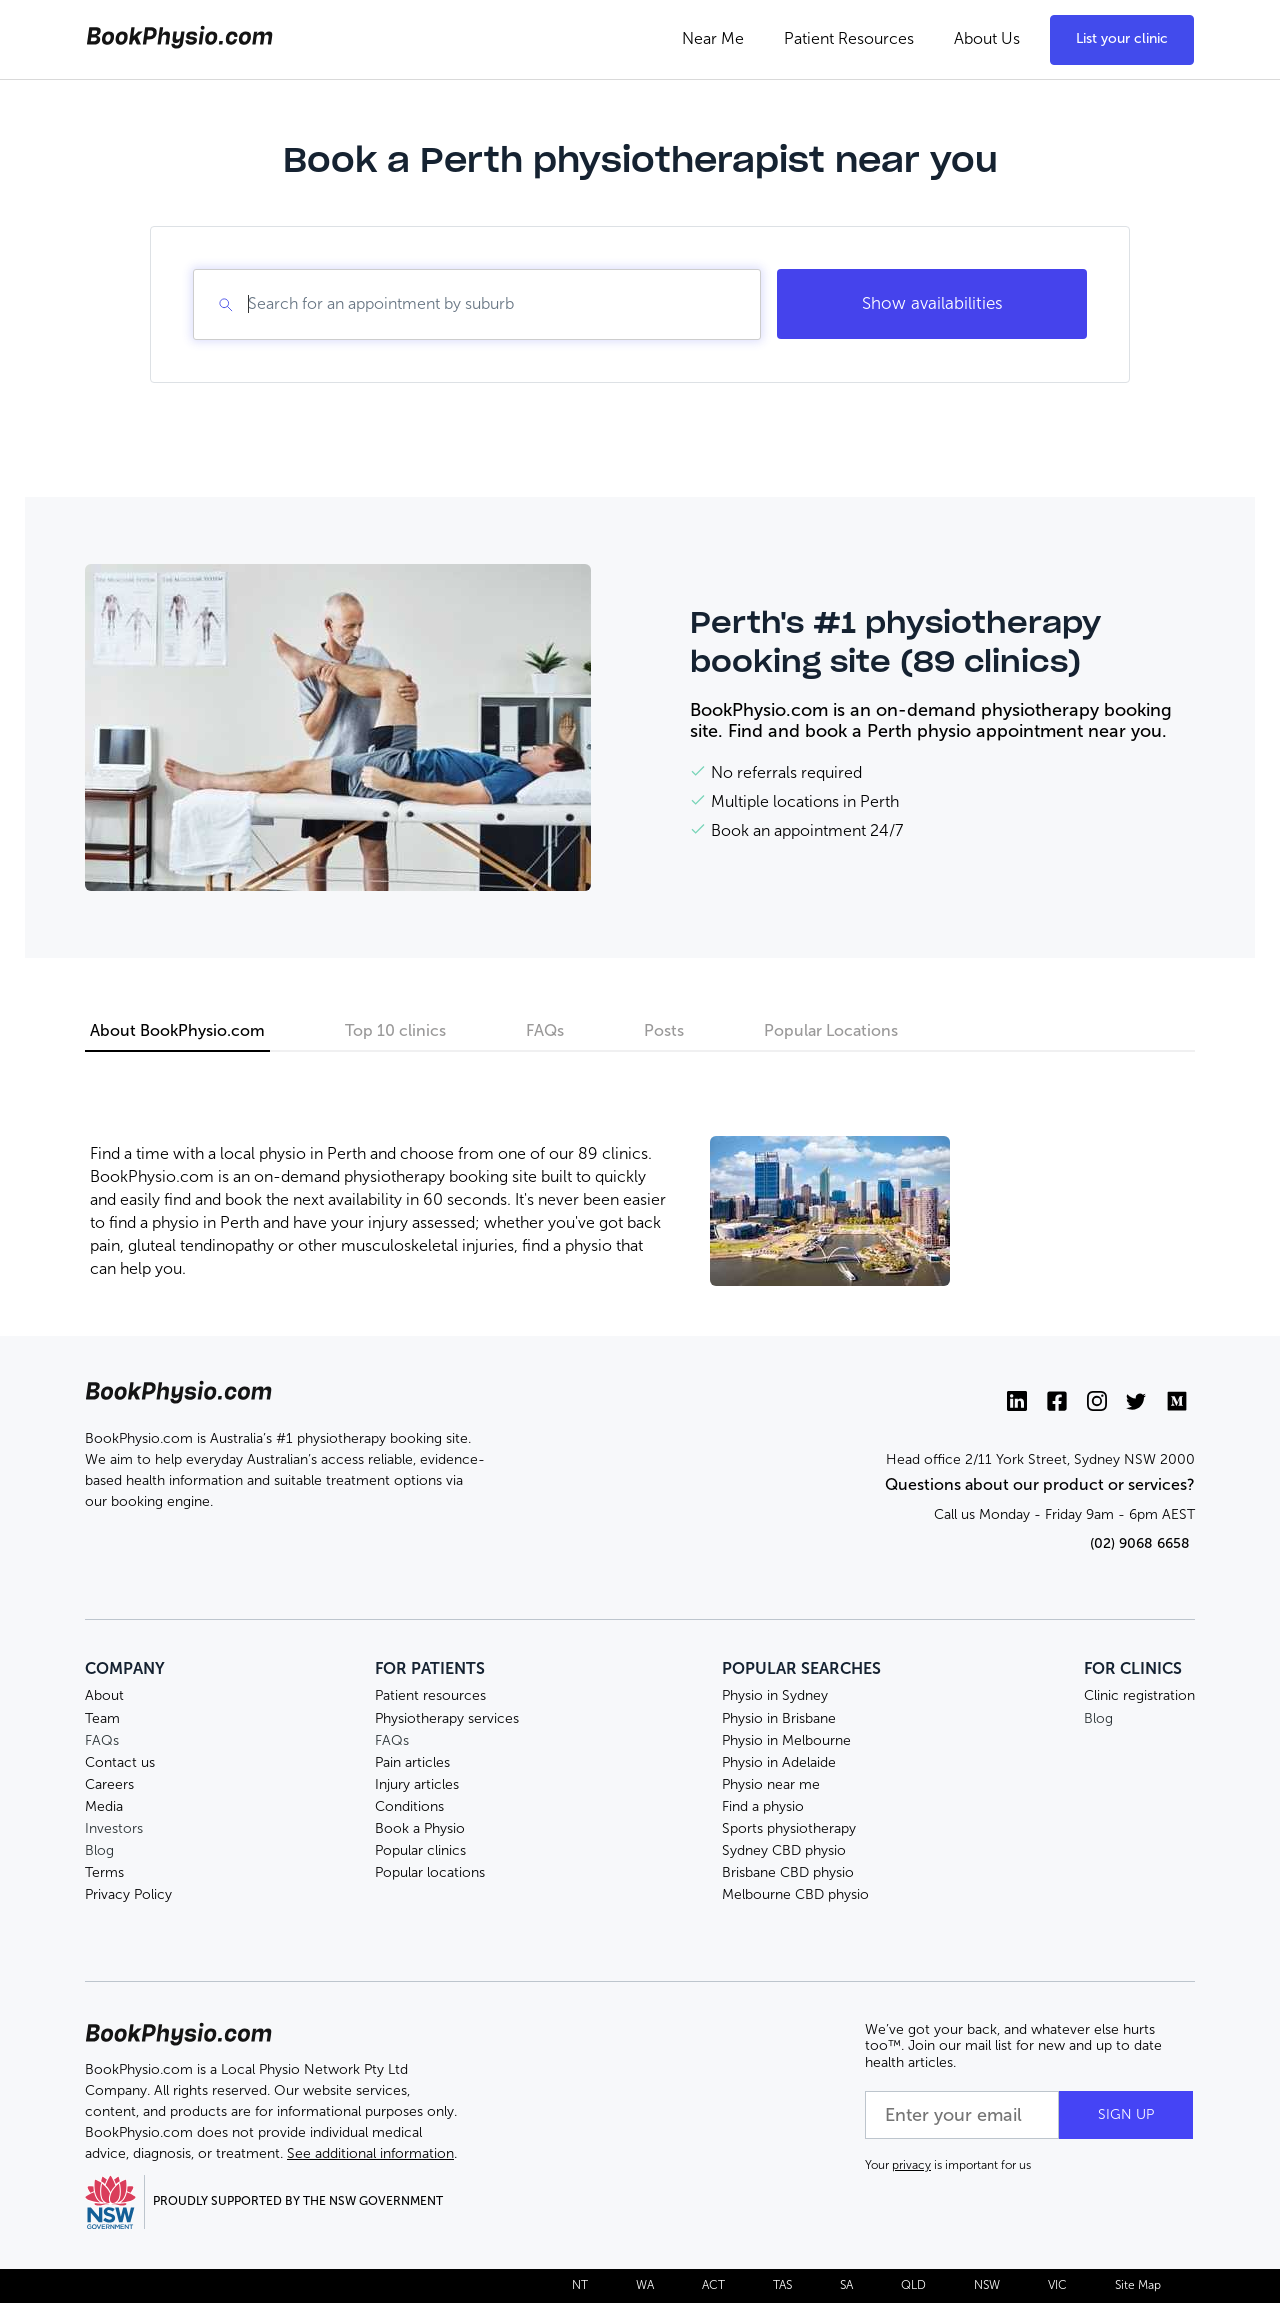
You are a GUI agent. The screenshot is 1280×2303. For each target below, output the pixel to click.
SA (846, 2285)
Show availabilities (932, 303)
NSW (987, 2285)
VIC (1057, 2285)
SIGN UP (1126, 2114)
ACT (713, 2285)
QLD (913, 2285)
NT (580, 2285)
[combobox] (250, 304)
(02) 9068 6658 (1140, 1543)
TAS (782, 2285)
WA (645, 2285)
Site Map (1138, 2285)
